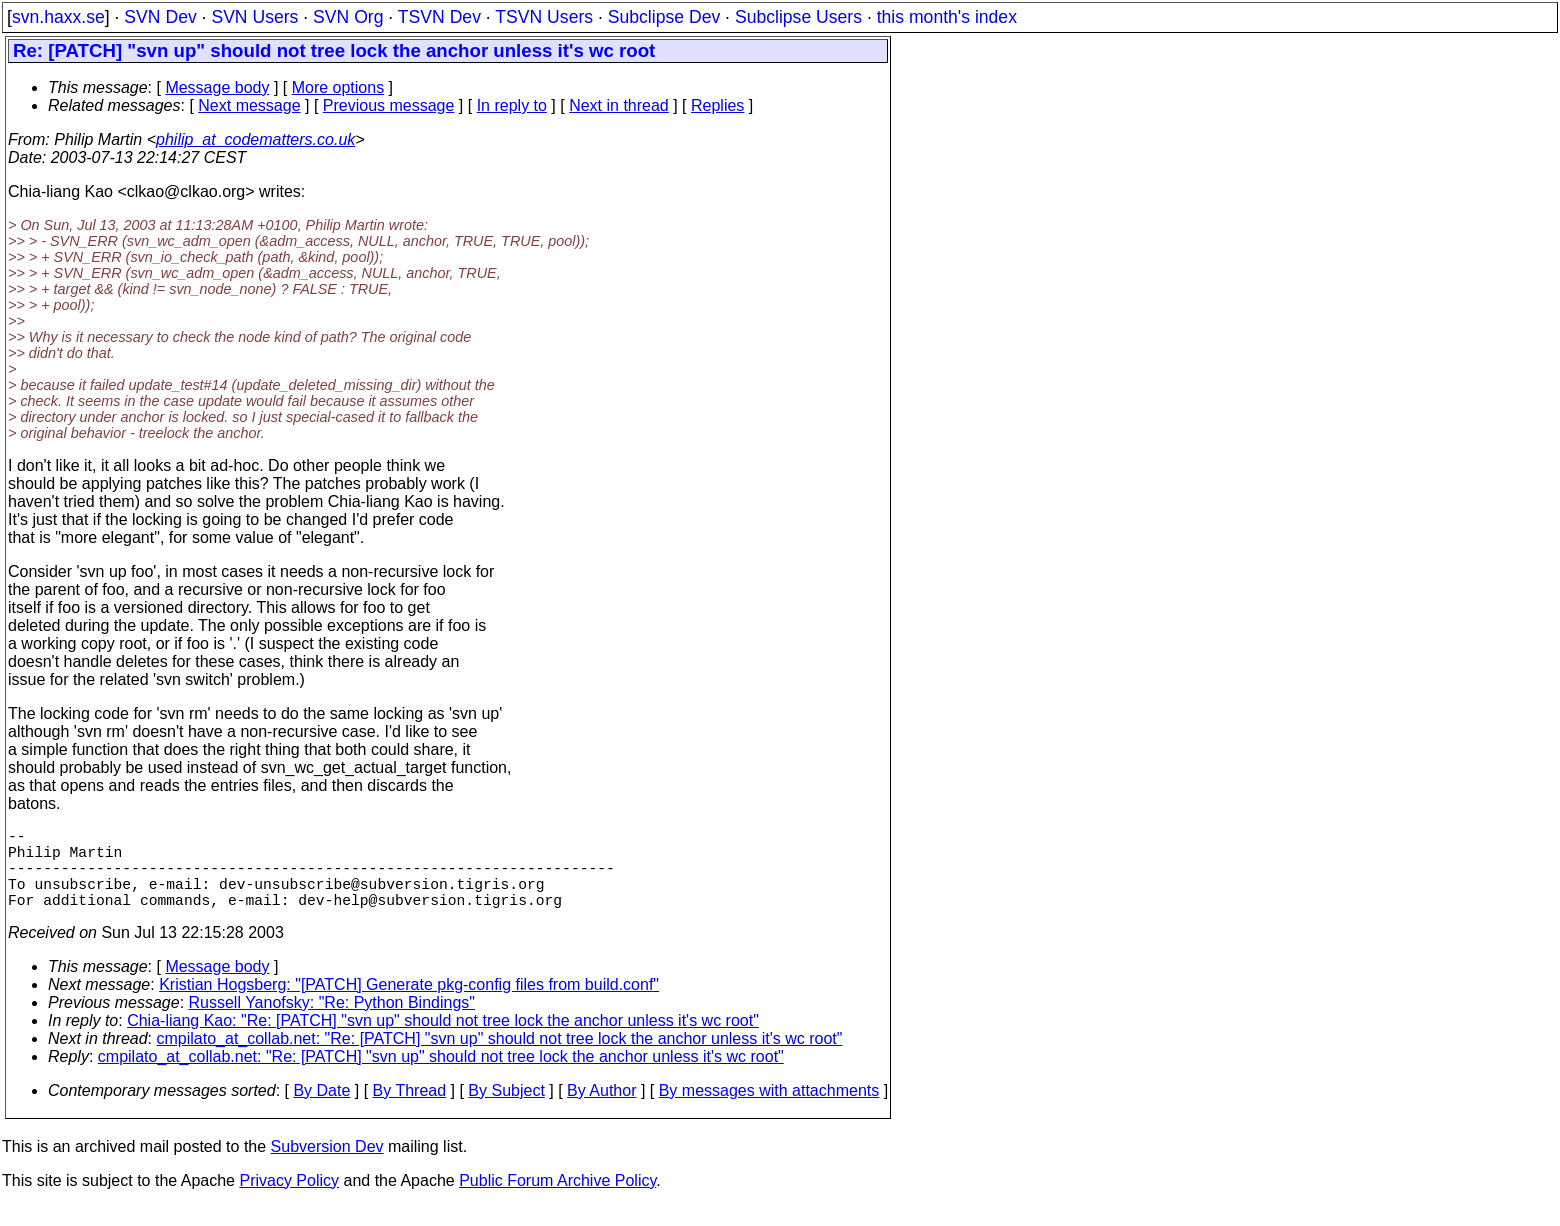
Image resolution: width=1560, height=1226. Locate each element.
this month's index (947, 17)
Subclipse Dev (664, 17)
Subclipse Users (798, 17)
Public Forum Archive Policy (557, 1200)
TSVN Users (544, 17)
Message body (217, 87)
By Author (601, 1110)
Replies (717, 105)
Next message (249, 105)
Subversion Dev (327, 1166)
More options (338, 87)
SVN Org (348, 17)
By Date (321, 1110)
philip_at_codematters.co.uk (255, 139)
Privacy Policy (289, 1200)
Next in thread (619, 105)
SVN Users (254, 17)
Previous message (389, 105)
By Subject (506, 1110)
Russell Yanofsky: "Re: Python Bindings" (332, 1022)
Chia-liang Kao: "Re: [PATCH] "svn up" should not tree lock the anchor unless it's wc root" (443, 1040)
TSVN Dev (439, 17)
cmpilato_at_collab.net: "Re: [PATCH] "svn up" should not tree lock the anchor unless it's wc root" (500, 1058)
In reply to (512, 105)
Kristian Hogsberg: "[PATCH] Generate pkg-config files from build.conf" (409, 1004)
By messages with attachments (769, 1110)
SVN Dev (160, 17)
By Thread (410, 1110)
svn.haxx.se (58, 17)
